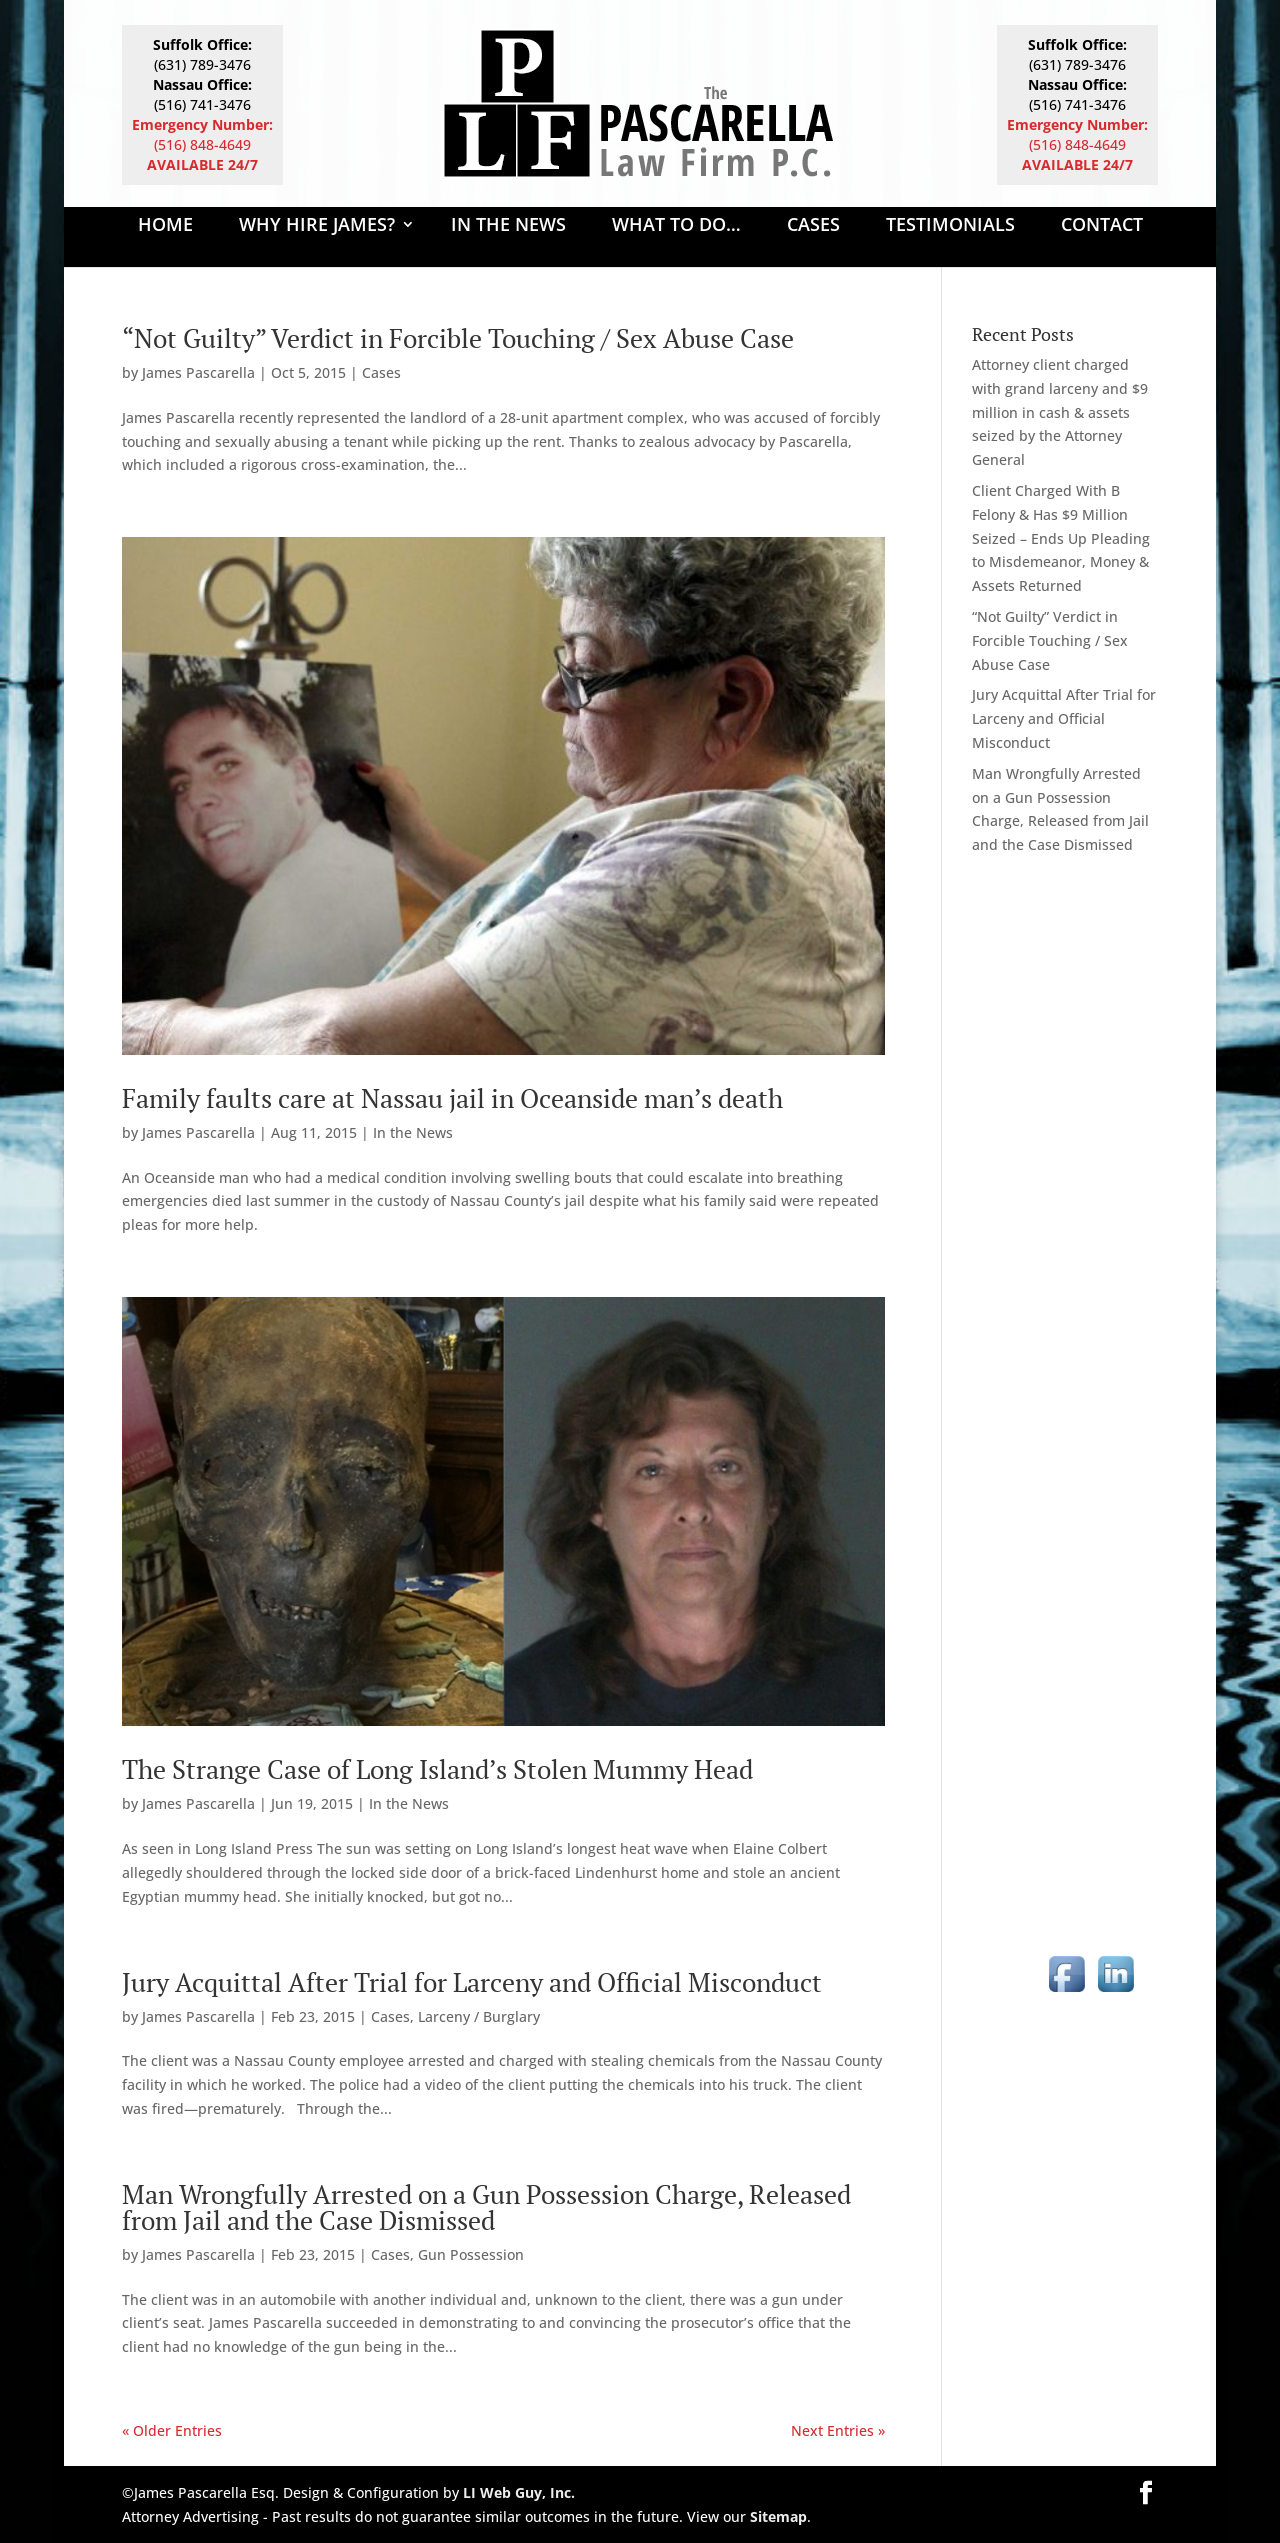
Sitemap (778, 2516)
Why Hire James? (317, 226)
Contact (1102, 226)
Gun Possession (471, 2254)
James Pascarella (198, 372)
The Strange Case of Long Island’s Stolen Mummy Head (437, 1769)
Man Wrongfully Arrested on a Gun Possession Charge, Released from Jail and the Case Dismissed (486, 2207)
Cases (813, 226)
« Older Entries (172, 2430)
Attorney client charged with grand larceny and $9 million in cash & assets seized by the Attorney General (1060, 412)
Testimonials (950, 226)
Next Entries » (838, 2430)
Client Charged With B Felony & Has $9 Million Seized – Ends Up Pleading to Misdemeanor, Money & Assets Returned (1061, 538)
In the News (413, 1132)
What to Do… (676, 226)
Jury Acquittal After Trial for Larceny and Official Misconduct (472, 1982)
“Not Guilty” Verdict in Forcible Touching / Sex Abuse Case (458, 338)
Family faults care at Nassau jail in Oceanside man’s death (452, 1098)
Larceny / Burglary (479, 2016)
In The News (508, 226)
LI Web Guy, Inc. (519, 2492)
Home (165, 226)
